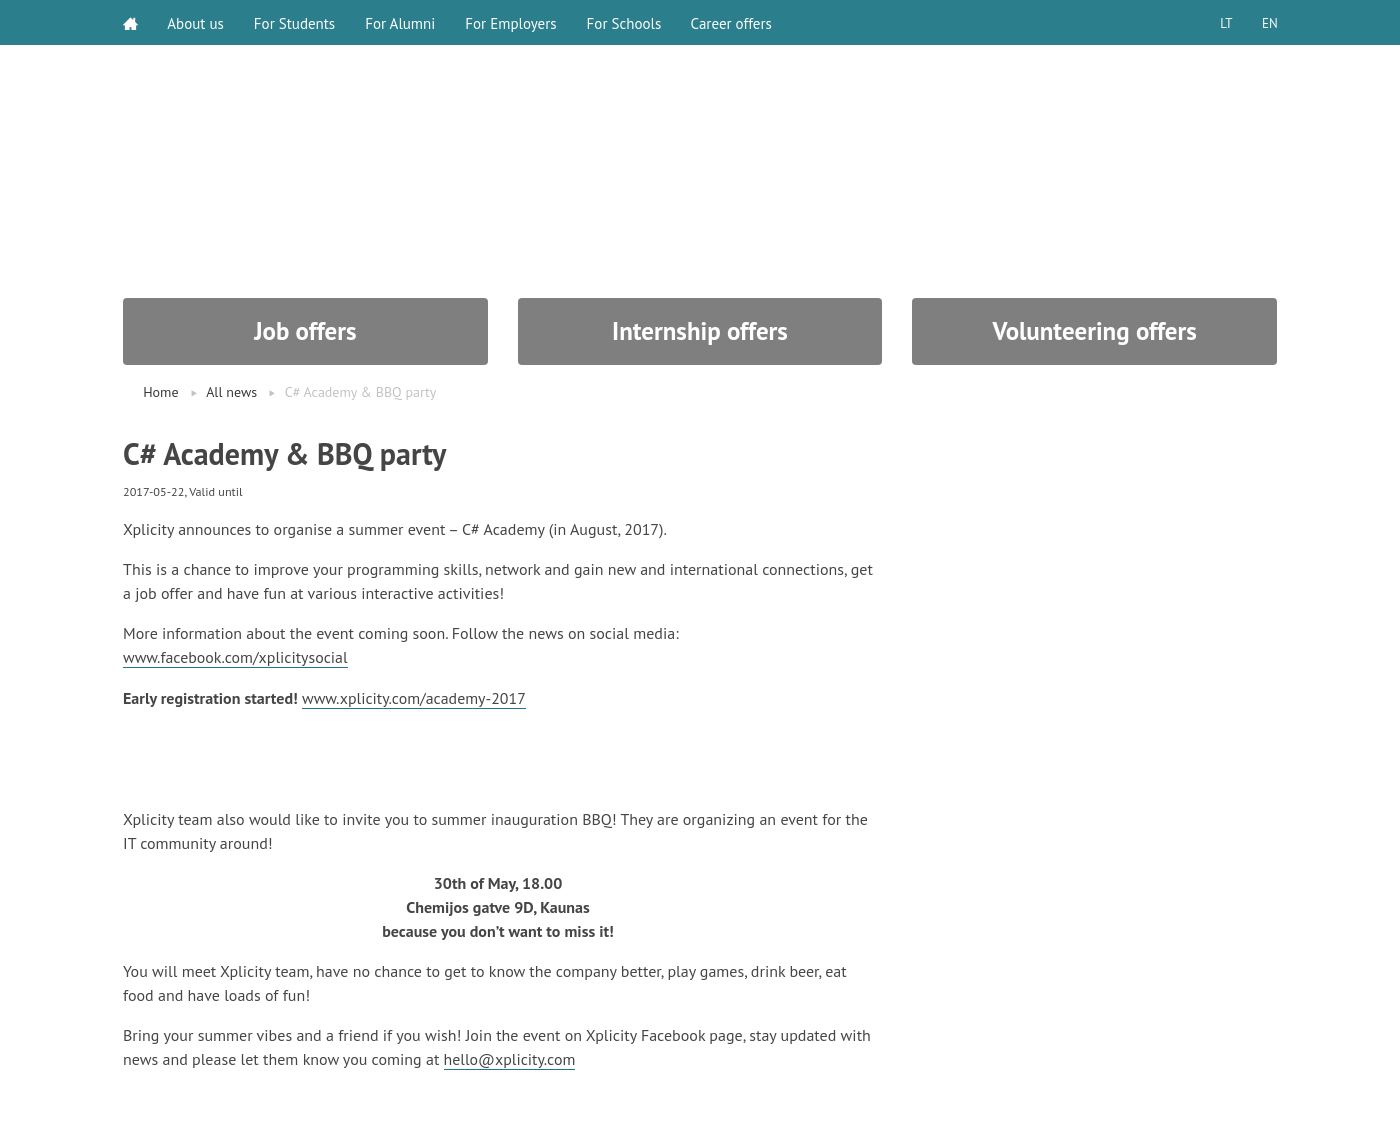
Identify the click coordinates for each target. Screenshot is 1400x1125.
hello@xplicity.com (510, 1057)
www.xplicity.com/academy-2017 (415, 697)
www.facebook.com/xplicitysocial (236, 657)
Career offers (732, 22)
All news (231, 392)
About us (196, 22)
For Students (295, 22)
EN (1269, 22)
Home (160, 392)
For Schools (624, 22)
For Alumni (401, 22)
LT (1225, 22)
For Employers (511, 22)
